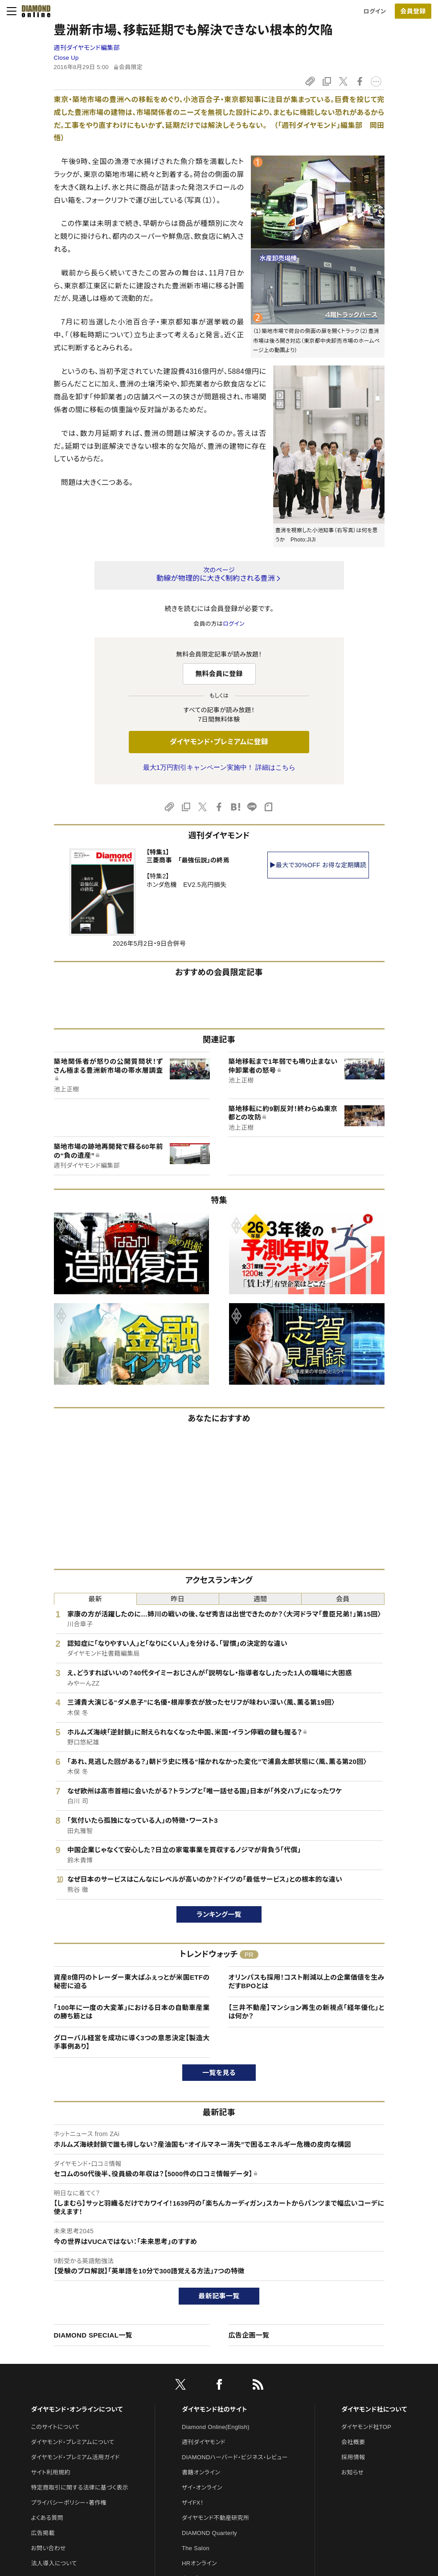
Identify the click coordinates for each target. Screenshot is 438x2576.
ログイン (375, 11)
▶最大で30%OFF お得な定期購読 (318, 865)
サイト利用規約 (50, 2472)
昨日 (178, 1599)
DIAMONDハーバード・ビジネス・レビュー (235, 2457)
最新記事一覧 (219, 2296)
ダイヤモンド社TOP (366, 2427)
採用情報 (353, 2457)
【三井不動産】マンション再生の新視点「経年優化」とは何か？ (307, 2012)
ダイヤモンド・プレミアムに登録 (219, 742)
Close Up (66, 57)
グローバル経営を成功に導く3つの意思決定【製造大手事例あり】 (132, 2042)
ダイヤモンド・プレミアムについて (73, 2442)
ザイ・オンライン (202, 2487)
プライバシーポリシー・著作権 (69, 2502)
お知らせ (352, 2472)
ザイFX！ (193, 2502)
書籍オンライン (201, 2472)
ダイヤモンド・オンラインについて (77, 2409)
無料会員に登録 (219, 673)
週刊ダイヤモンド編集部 (87, 47)
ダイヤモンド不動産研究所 (215, 2517)
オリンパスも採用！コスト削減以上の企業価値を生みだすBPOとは (307, 1981)
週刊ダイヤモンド (203, 2442)
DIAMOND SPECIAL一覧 (93, 2335)
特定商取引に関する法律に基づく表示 (79, 2487)
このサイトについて (55, 2427)
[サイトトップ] (33, 11)
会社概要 (353, 2442)
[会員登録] (413, 11)
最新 (95, 1599)
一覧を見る (219, 2072)
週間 (260, 1599)
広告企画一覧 (249, 2335)
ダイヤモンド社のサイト (214, 2409)
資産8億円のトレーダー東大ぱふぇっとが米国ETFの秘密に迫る (132, 1981)
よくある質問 (47, 2517)
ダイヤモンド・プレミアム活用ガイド (75, 2457)
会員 (343, 1599)
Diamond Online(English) (216, 2427)
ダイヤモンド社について (374, 2409)
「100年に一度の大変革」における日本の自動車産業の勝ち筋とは (132, 2012)
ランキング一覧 (219, 1914)
